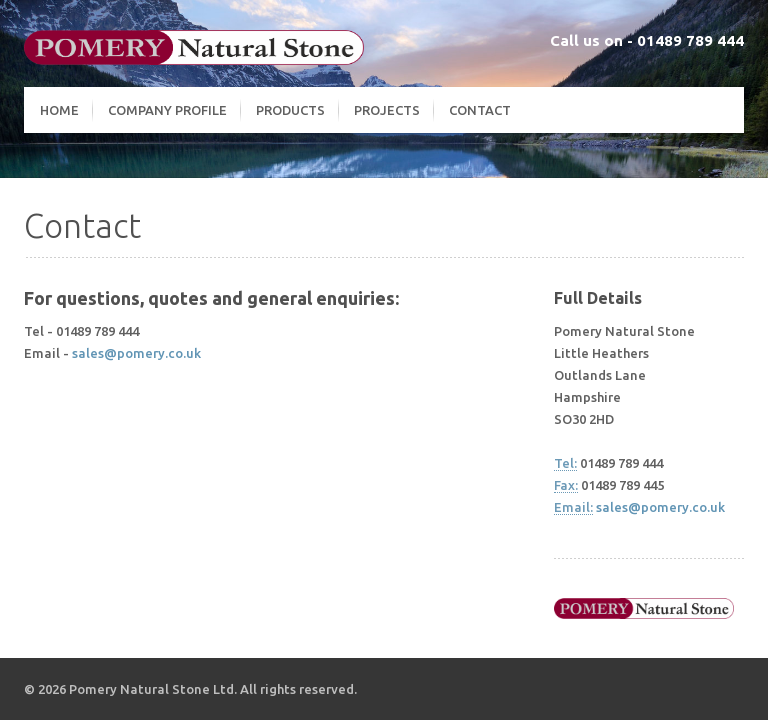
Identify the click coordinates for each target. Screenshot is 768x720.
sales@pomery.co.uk (136, 353)
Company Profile (167, 110)
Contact (480, 110)
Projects (387, 110)
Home (59, 110)
